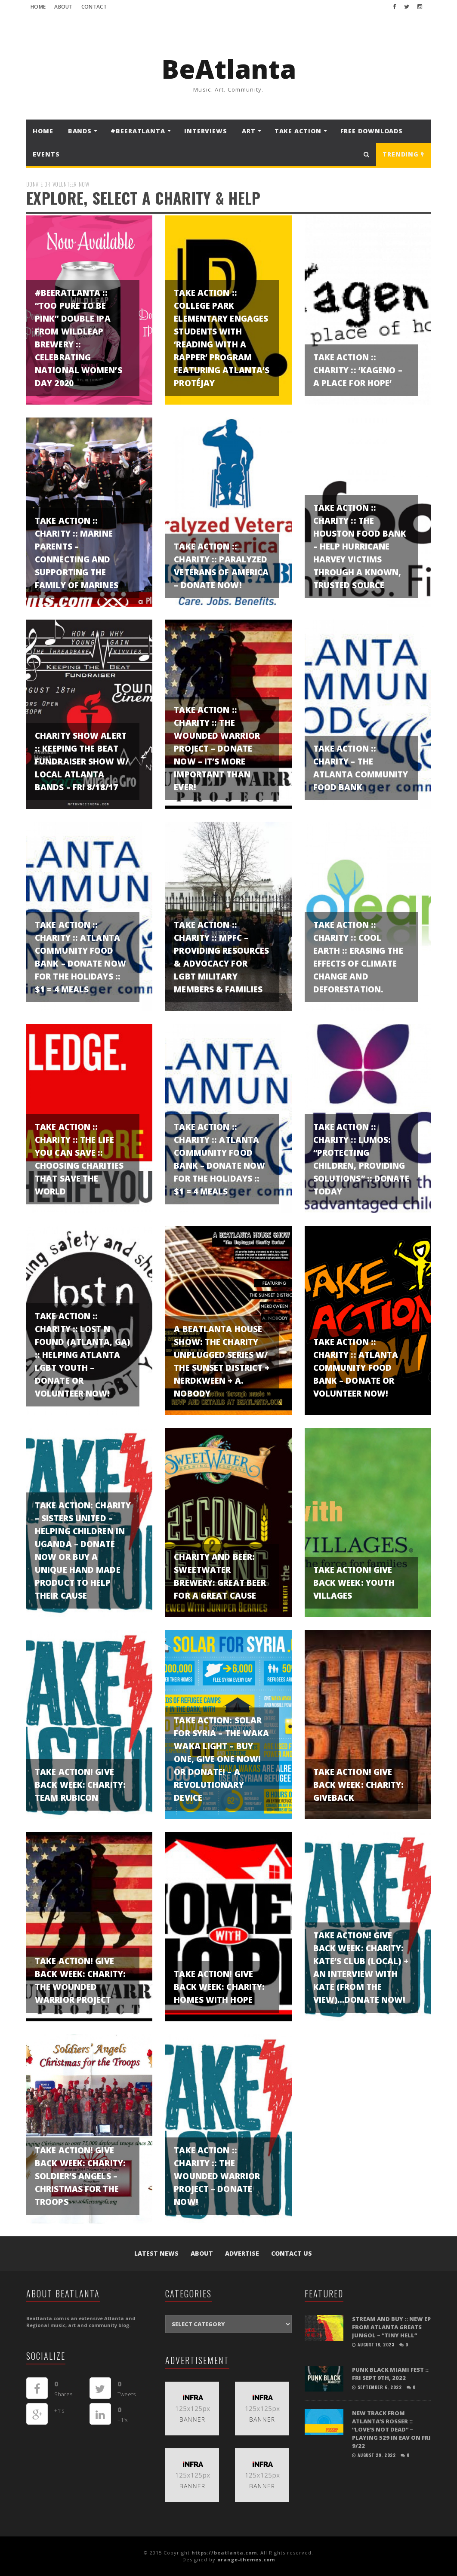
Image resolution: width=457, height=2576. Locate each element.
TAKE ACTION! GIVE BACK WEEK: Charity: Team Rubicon (80, 1784)
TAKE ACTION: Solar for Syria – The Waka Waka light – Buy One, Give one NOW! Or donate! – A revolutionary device (221, 1759)
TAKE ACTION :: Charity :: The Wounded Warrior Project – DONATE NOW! (217, 2176)
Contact (94, 6)
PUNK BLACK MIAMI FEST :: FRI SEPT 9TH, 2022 (390, 2374)
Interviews (205, 131)
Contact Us (291, 2253)
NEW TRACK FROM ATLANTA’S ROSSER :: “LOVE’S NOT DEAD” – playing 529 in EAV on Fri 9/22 (391, 2429)
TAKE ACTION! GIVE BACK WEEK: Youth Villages (354, 1582)
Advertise (242, 2253)
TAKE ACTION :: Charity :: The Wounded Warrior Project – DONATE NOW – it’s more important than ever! (217, 748)
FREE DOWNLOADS (371, 131)
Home (38, 6)
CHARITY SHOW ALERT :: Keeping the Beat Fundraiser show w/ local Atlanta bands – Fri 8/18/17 (82, 761)
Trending (403, 154)
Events (46, 154)
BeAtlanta (228, 68)
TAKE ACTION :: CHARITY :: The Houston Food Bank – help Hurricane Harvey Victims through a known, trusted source (360, 546)
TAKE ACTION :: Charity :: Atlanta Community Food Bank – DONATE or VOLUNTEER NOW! (355, 1367)
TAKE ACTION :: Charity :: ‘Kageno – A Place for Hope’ (357, 370)
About (63, 6)
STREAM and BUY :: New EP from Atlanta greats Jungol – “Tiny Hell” (391, 2327)
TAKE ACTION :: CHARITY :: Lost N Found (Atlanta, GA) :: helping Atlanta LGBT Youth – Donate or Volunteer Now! (82, 1355)
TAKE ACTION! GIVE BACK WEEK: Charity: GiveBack (358, 1784)
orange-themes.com (246, 2559)
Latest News (156, 2253)
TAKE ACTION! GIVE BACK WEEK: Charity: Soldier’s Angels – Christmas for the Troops (80, 2176)
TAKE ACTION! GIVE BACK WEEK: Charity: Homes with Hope (219, 1986)
